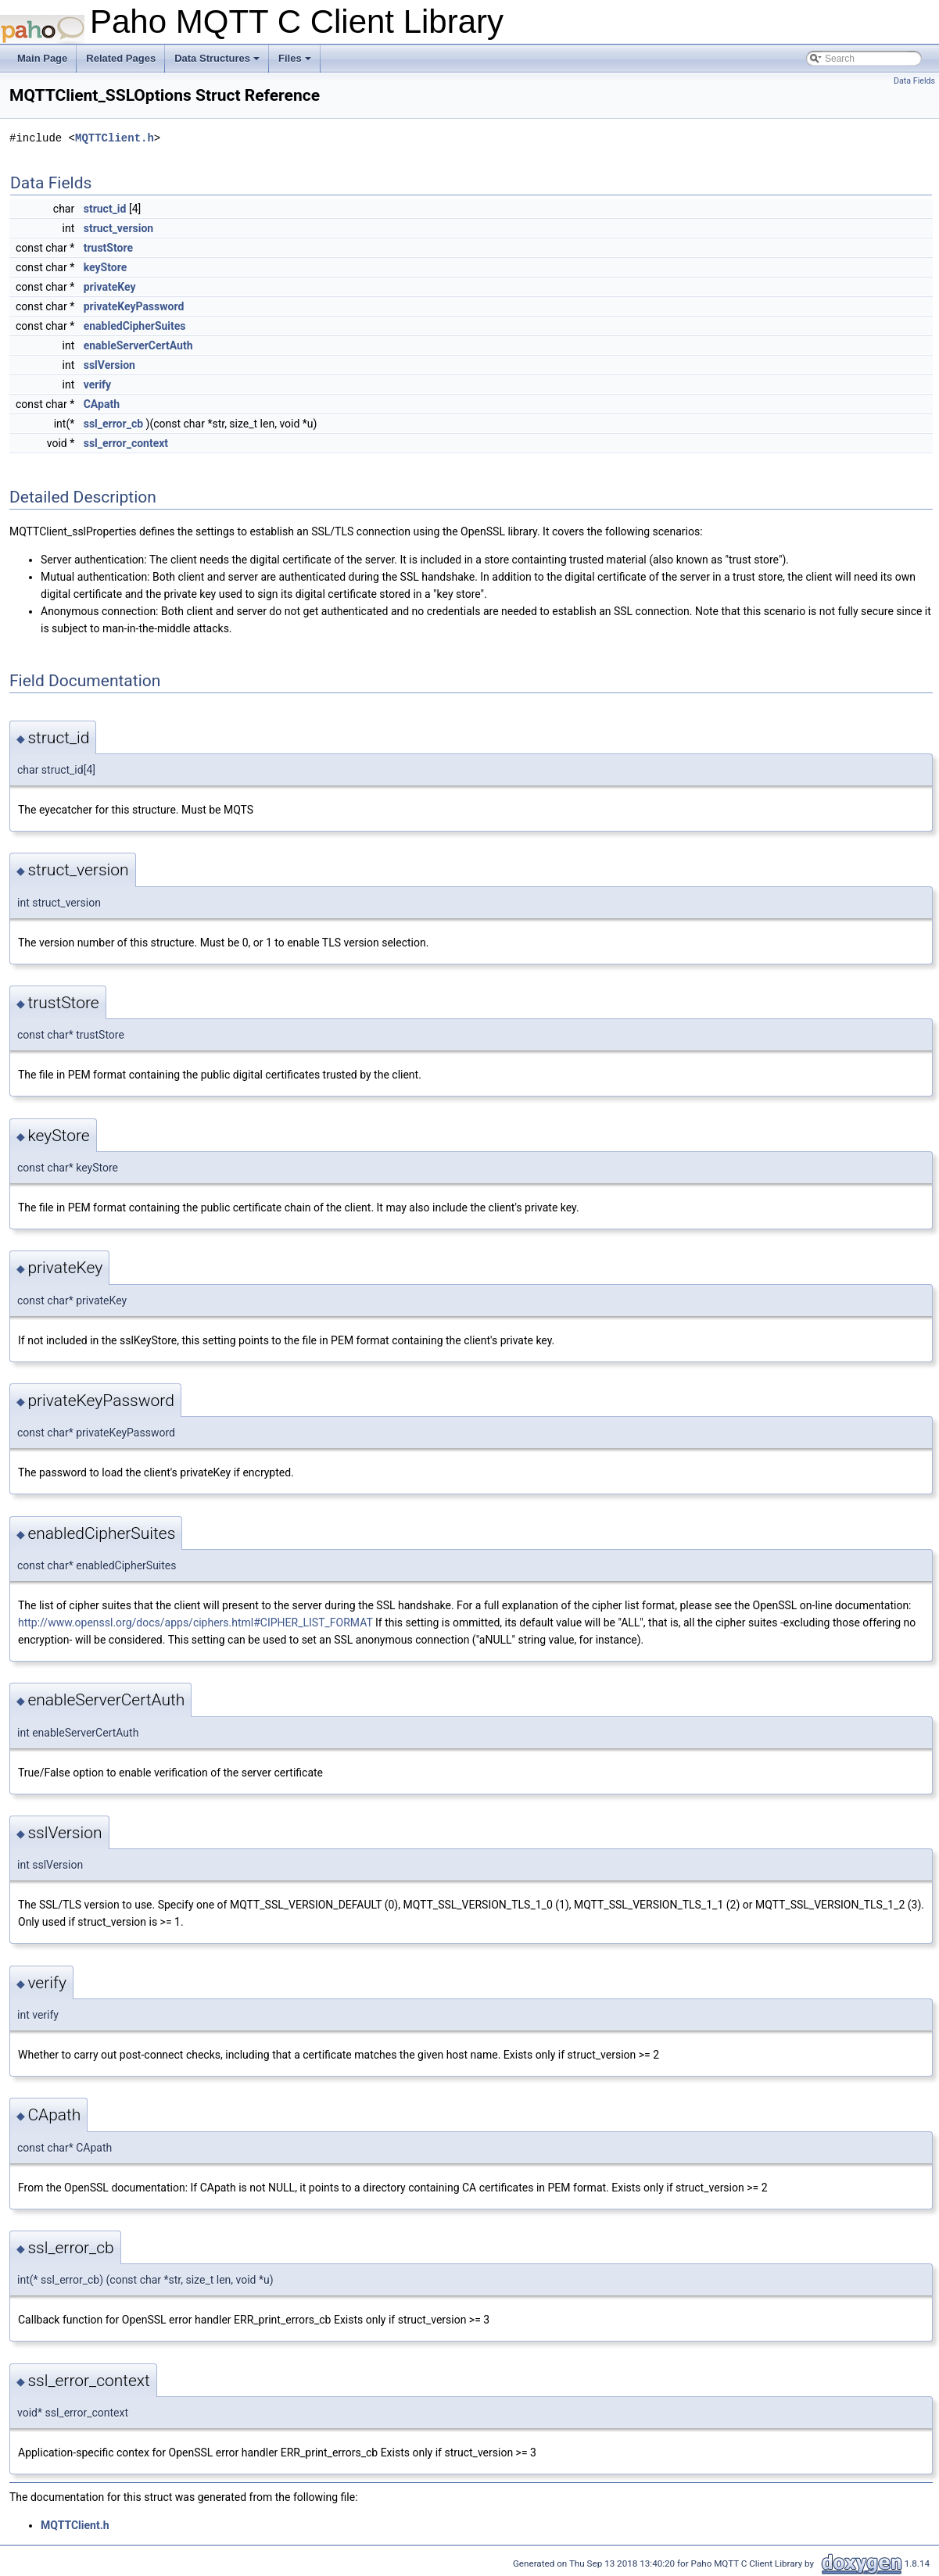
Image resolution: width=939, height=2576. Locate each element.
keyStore (105, 267)
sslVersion (109, 365)
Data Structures (218, 62)
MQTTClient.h (114, 138)
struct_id (105, 208)
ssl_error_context (126, 443)
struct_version (119, 228)
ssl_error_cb (113, 423)
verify (97, 384)
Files (296, 62)
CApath (102, 404)
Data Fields (914, 81)
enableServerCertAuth (138, 345)
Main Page (42, 58)
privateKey (110, 287)
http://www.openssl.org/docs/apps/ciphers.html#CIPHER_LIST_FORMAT (195, 1622)
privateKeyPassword (134, 306)
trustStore (108, 248)
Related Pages (121, 58)
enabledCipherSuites (135, 326)
